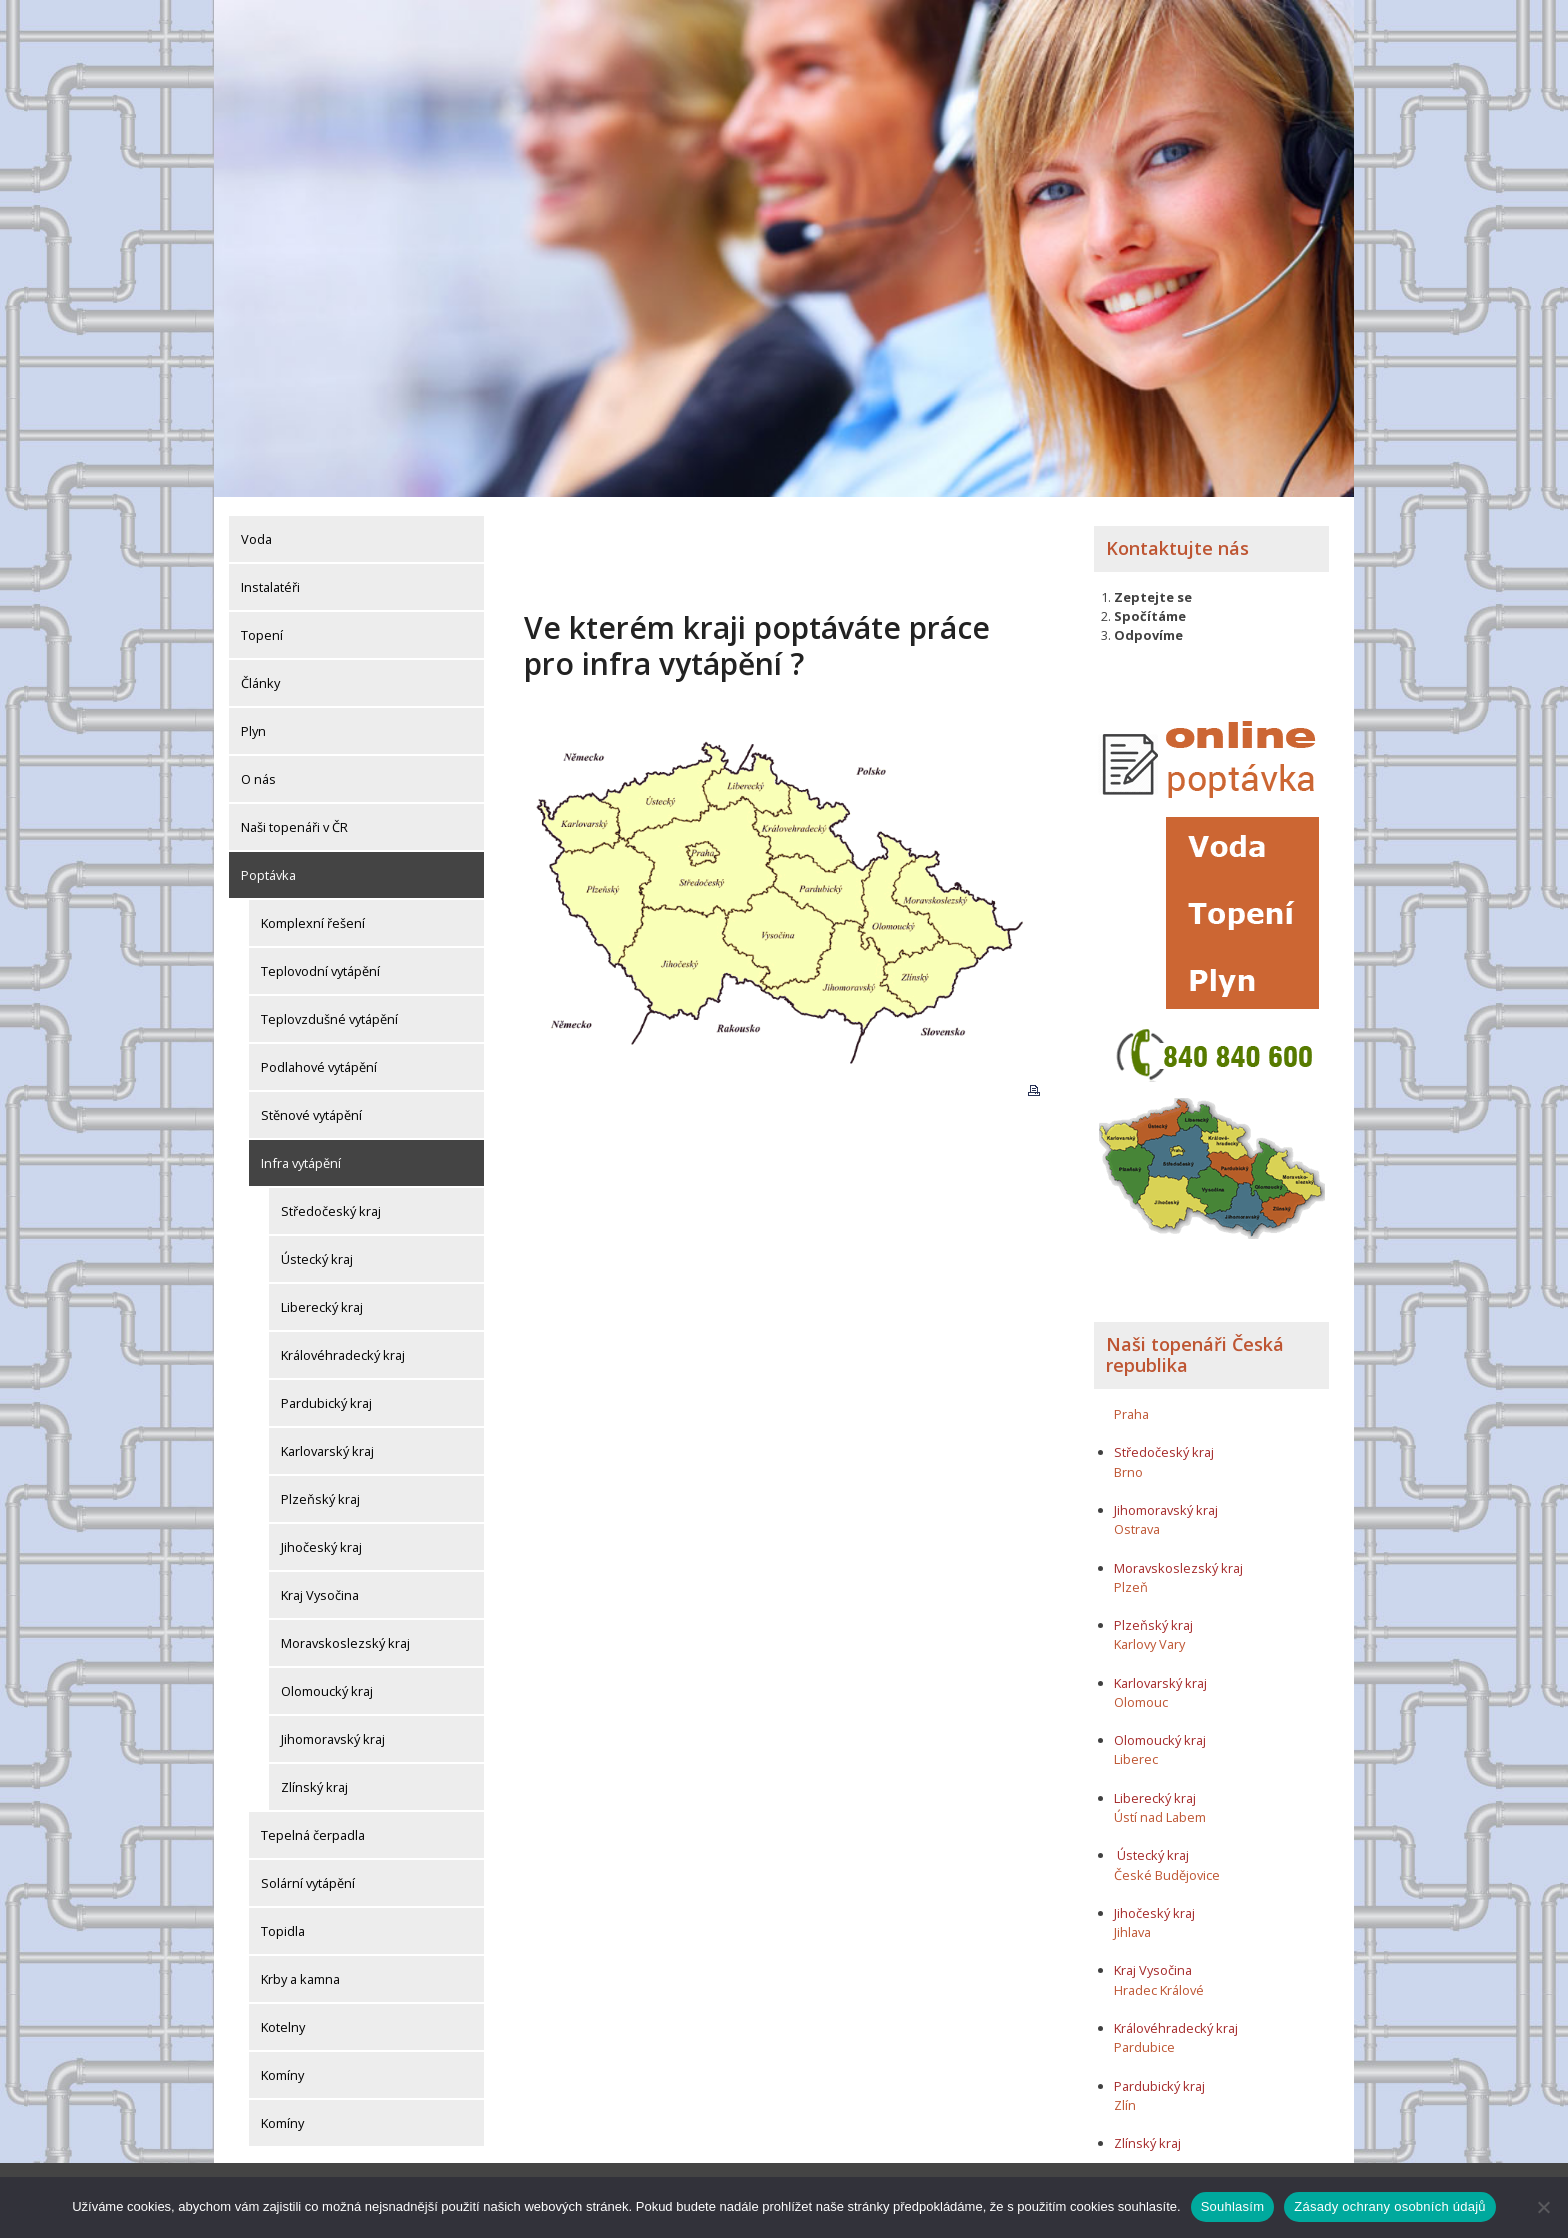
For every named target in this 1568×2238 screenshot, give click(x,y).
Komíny (282, 2071)
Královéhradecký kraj (343, 1351)
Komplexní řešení (313, 919)
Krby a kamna (300, 1975)
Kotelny (283, 2023)
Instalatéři (270, 583)
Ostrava (1137, 1525)
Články (260, 679)
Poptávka (268, 871)
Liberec (1136, 1755)
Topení (262, 631)
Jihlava (1132, 1928)
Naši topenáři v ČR (294, 823)
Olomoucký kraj (327, 1687)
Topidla (283, 1927)
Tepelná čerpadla (313, 1831)
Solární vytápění (308, 1879)
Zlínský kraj (314, 1783)
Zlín (1125, 2100)
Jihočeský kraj (321, 1543)
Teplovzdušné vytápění (329, 1015)
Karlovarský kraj (327, 1447)
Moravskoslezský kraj (345, 1639)
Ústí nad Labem (1160, 1812)
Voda (256, 535)
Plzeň (1131, 1582)
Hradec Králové (1159, 1985)
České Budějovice (1167, 1870)
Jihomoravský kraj (333, 1735)
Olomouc (1141, 1697)
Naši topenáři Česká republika (1195, 1350)
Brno (1128, 1467)
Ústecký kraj (317, 1255)
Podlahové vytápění (319, 1063)
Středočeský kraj (331, 1207)
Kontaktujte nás (1177, 544)
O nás (258, 775)
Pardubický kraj (326, 1399)
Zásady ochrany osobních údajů (1390, 2206)
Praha (1131, 1409)
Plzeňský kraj (320, 1495)
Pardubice (1144, 2043)
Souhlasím (1233, 2206)
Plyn (253, 727)
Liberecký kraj (322, 1303)
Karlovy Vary (1149, 1640)
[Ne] (1543, 2207)
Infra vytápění (301, 1159)
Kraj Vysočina (320, 1591)
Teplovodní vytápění (320, 967)
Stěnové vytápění (311, 1111)
